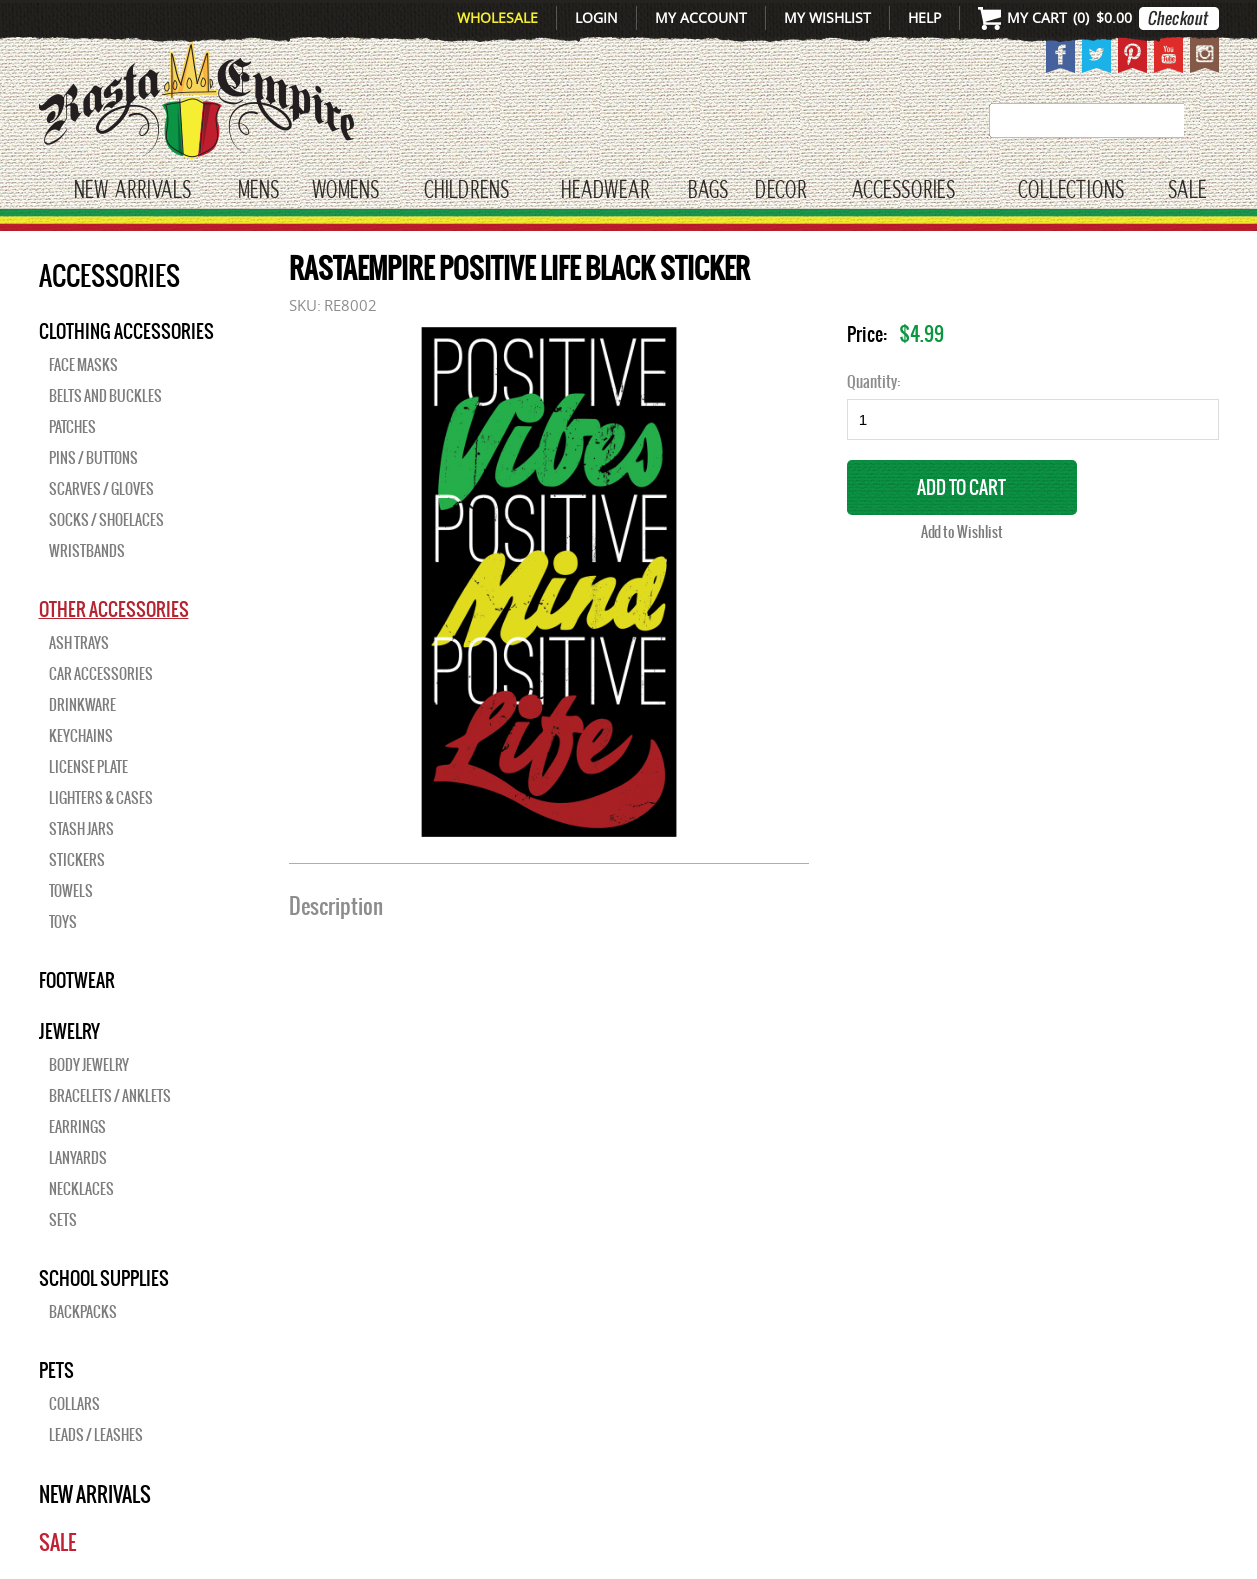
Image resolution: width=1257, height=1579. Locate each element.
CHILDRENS (466, 191)
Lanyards (78, 1158)
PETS (56, 1370)
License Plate (88, 767)
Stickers (77, 860)
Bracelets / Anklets (110, 1096)
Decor (780, 191)
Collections (1071, 191)
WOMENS (345, 191)
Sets (63, 1220)
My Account (701, 17)
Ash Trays (79, 643)
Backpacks (83, 1312)
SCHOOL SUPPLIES (104, 1278)
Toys (63, 922)
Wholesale (497, 17)
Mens (258, 191)
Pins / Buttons (93, 458)
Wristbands (87, 551)
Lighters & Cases (101, 798)
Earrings (77, 1127)
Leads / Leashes (96, 1435)
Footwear (77, 980)
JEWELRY (69, 1031)
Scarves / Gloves (101, 489)
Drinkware (82, 705)
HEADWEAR (605, 191)
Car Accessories (101, 674)
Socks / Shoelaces (106, 520)
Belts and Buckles (105, 396)
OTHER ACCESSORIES (114, 609)
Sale (1187, 191)
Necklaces (81, 1189)
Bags (708, 191)
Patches (72, 427)
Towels (71, 891)
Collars (74, 1404)
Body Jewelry (89, 1065)
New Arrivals (132, 191)
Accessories (903, 191)
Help (924, 17)
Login (596, 17)
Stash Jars (81, 829)
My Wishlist (827, 17)
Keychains (81, 736)
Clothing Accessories (126, 331)
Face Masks (83, 365)
